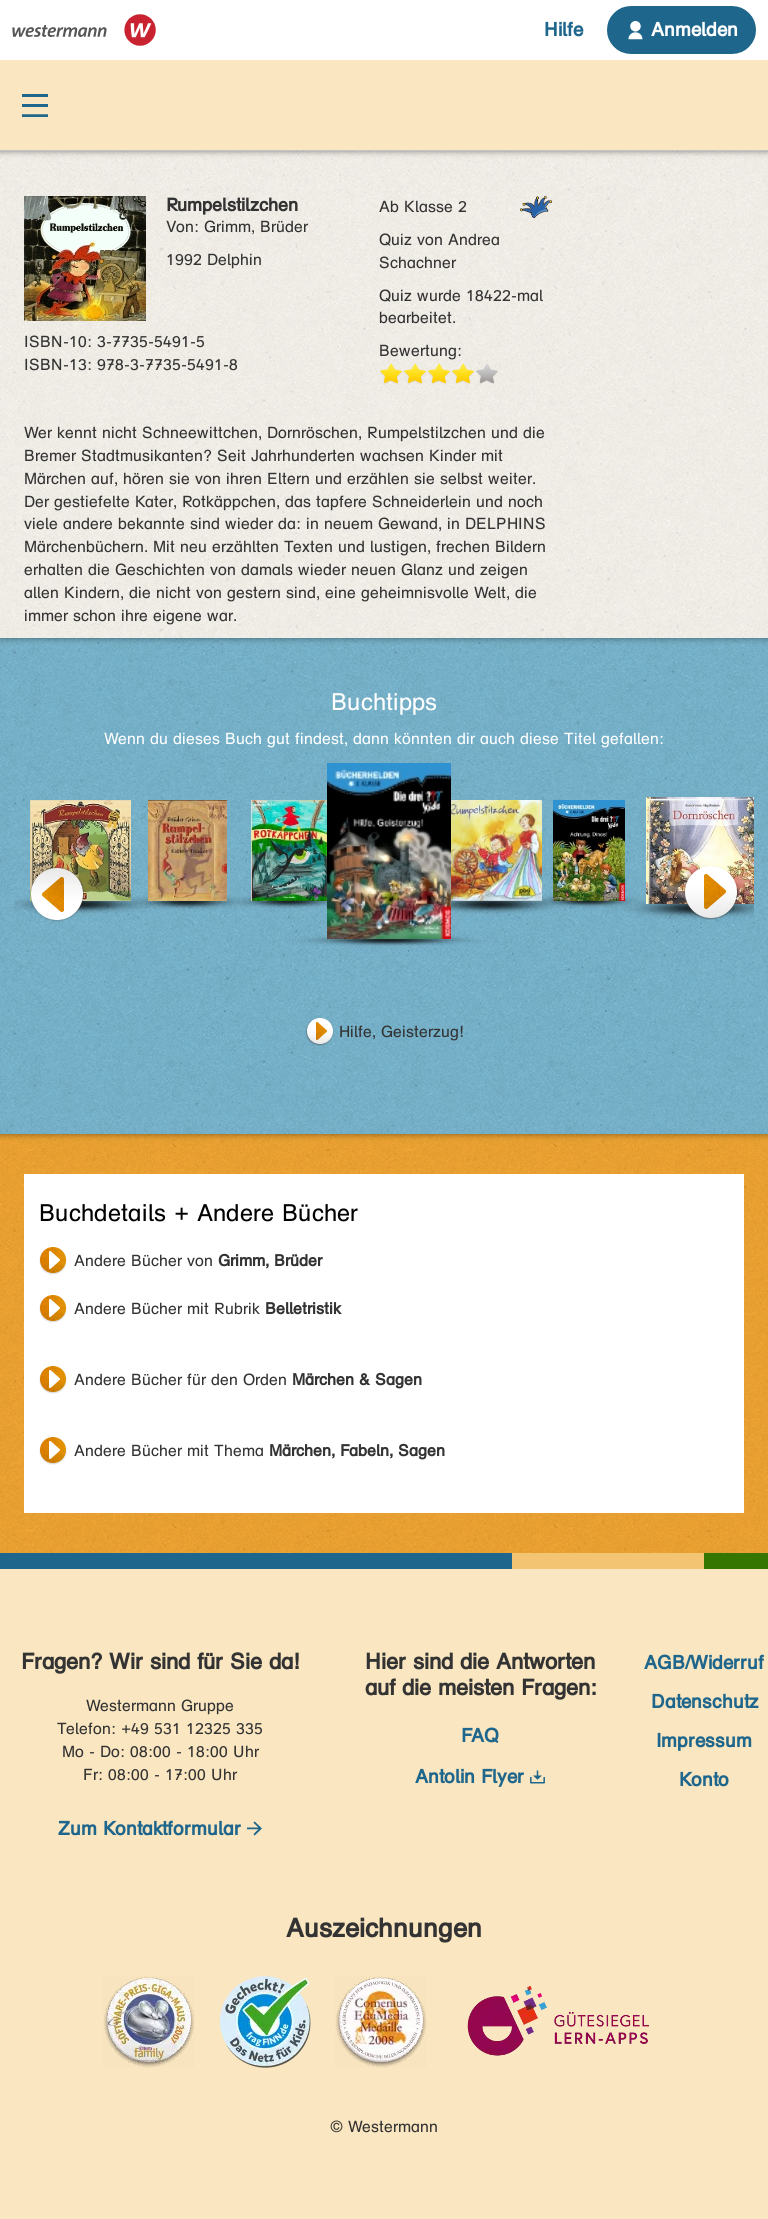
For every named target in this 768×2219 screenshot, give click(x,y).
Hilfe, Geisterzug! (401, 1031)
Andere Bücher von (198, 1260)
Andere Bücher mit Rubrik (207, 1308)
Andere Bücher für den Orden (248, 1379)
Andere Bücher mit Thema (259, 1450)
